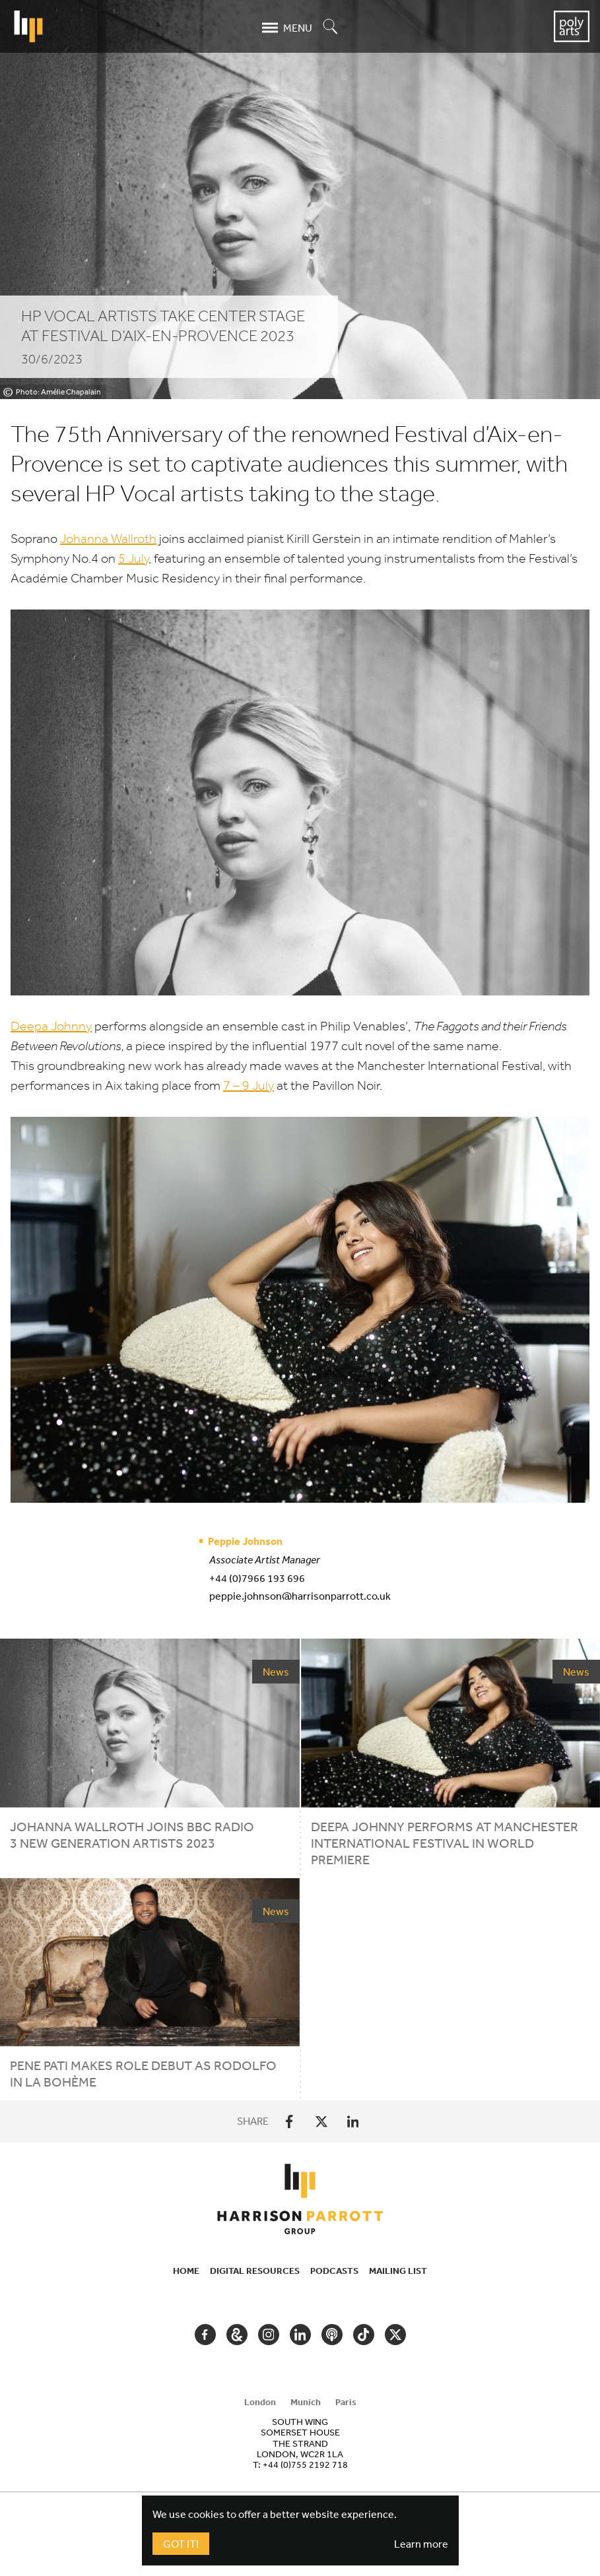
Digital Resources (255, 2271)
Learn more (421, 2544)
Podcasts (334, 2271)
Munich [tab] (305, 2402)
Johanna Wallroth (108, 538)
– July (248, 1085)
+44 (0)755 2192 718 (305, 2464)
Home (186, 2271)
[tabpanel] (300, 2442)
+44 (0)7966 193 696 (257, 1578)
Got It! (181, 2543)
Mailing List (398, 2271)
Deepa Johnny (51, 1026)
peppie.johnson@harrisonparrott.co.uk (300, 1596)
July (133, 558)
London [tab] (260, 2402)
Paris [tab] (345, 2402)
